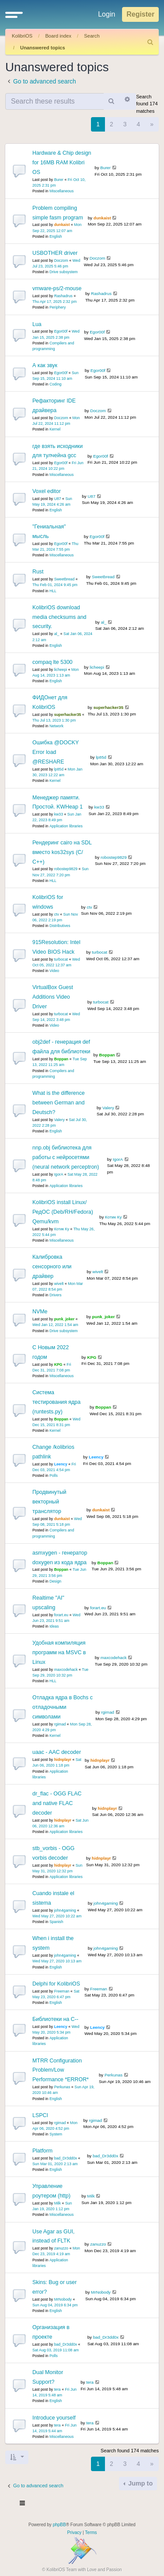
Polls (53, 1475)
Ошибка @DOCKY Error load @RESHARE (55, 752)
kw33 (58, 814)
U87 (57, 498)
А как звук (44, 365)
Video (54, 971)
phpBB (59, 2524)
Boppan (61, 1059)
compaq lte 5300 (52, 662)
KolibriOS (22, 35)
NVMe (39, 1312)
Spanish (56, 1922)
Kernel (54, 429)
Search (91, 35)
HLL (52, 591)
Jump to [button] (139, 2483)
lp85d (58, 769)
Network (56, 726)
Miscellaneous (61, 191)
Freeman (62, 1991)
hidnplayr (62, 1759)
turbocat (61, 959)
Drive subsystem (63, 272)
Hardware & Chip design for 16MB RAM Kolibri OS (61, 162)
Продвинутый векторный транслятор (49, 1501)
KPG (58, 1364)
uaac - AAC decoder (56, 1752)
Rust (38, 572)
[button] (14, 14)
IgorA (58, 1174)
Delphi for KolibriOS (56, 1984)
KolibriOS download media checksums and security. (59, 617)
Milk (57, 2203)
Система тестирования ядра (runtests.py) (56, 1402)
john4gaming (65, 1910)
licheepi (60, 669)
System (55, 2134)
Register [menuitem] (140, 14)
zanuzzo (61, 2248)
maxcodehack (66, 1669)
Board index (58, 35)
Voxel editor (46, 491)
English (55, 236)
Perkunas (62, 2087)
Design (55, 1581)
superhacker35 (67, 714)
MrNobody (63, 2299)
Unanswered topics (42, 47)
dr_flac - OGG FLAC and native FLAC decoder (56, 1803)
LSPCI (40, 2115)
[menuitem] (150, 42)
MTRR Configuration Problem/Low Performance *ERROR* (60, 2070)
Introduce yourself (54, 2418)
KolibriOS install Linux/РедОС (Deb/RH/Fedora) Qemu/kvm (62, 1212)
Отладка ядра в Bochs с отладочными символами (62, 1707)
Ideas (54, 1626)
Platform (42, 2151)
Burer (58, 179)
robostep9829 (66, 869)
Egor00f (61, 331)
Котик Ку (61, 1229)
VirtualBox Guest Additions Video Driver (52, 997)
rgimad (60, 1724)
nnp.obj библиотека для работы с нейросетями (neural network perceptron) (65, 1157)
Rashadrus (63, 296)
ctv (56, 914)
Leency (60, 1464)
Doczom (61, 260)
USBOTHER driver (54, 253)
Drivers (55, 1295)
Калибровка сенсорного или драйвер (52, 1266)
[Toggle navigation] (22, 2504)
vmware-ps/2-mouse (56, 288)
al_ (56, 634)
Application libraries (66, 826)
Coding (55, 384)
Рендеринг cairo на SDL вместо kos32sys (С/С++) (61, 852)
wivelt (59, 1283)
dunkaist (62, 224)
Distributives (59, 925)
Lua (37, 324)
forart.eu (61, 1615)
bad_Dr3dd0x (65, 2158)
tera (57, 2389)
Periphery (57, 307)
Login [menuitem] (106, 14)
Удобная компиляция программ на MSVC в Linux (59, 1652)
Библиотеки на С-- (55, 2019)
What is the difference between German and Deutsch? (58, 1102)
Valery (59, 1120)
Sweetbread (64, 579)
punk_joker (64, 1319)
